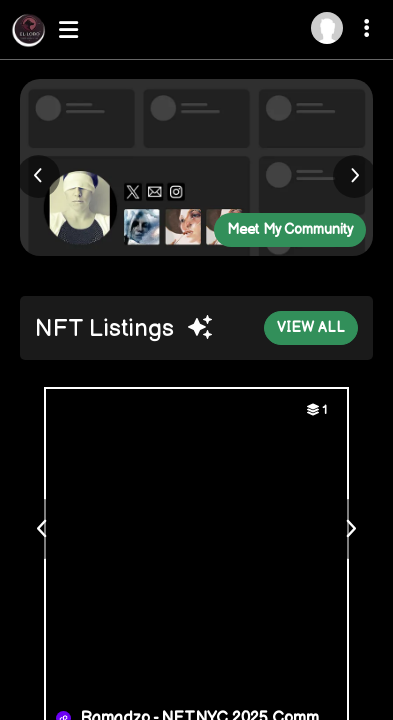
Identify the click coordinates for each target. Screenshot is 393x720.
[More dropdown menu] (369, 31)
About (38, 679)
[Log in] (327, 28)
